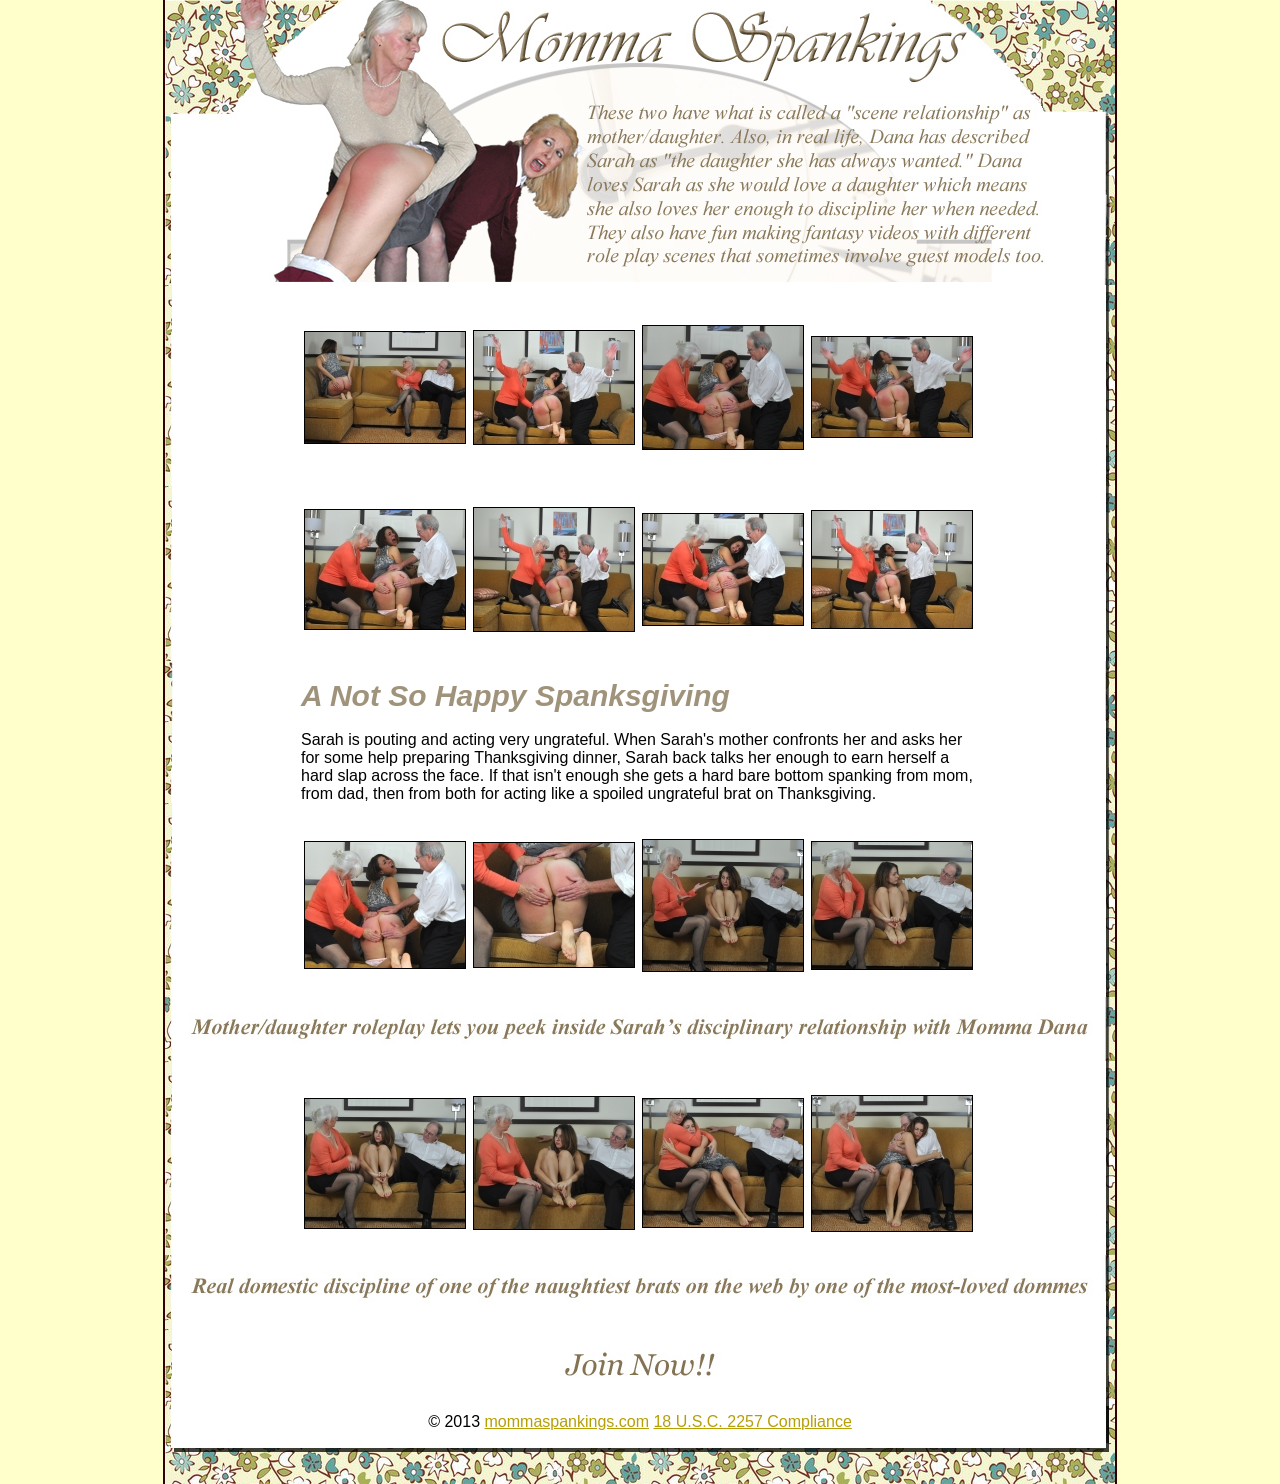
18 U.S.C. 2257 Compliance (752, 1421)
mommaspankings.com (567, 1421)
